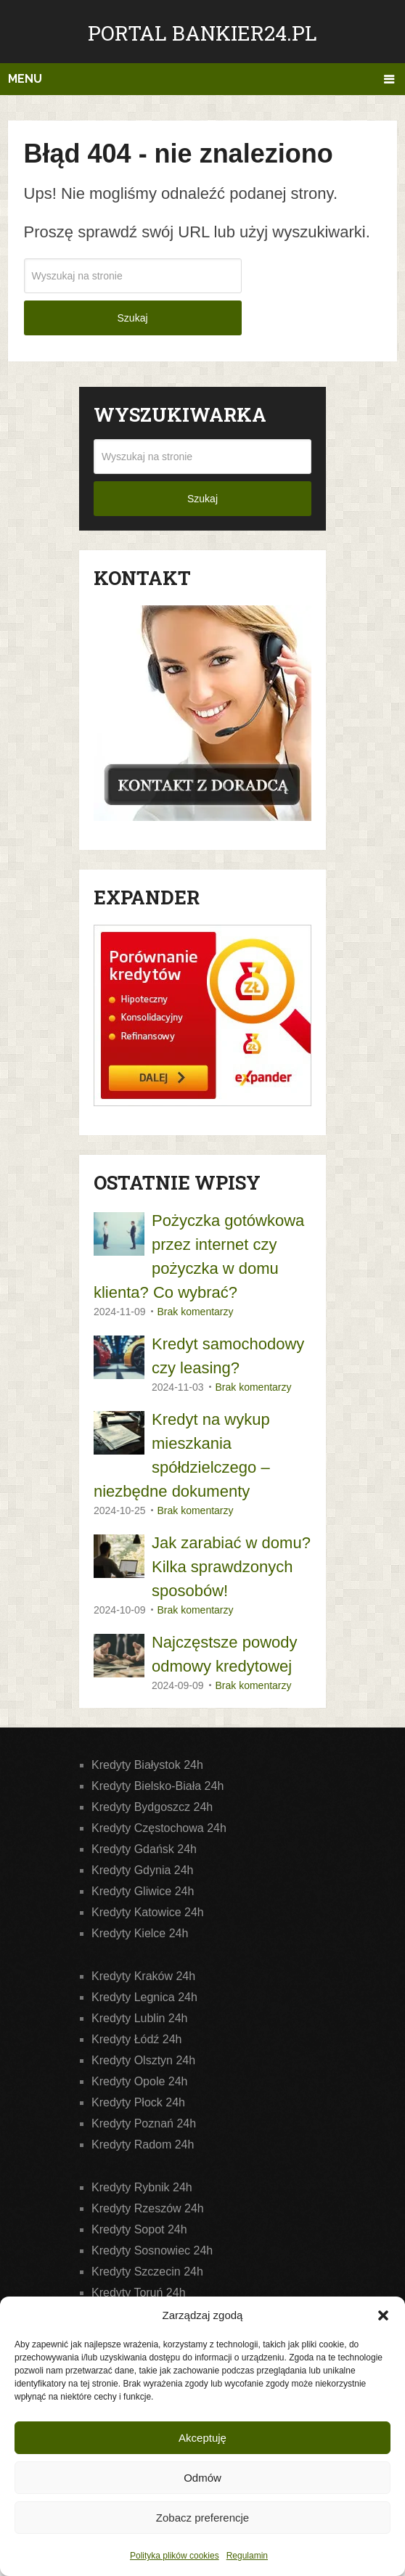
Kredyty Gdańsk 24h (144, 1849)
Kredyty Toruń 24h (138, 2292)
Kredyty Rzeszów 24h (147, 2208)
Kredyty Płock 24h (138, 2102)
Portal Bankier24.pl (202, 33)
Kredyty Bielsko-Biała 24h (157, 1786)
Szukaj (133, 318)
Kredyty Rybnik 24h (141, 2187)
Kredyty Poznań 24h (143, 2123)
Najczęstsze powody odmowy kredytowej (225, 1654)
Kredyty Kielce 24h (139, 1933)
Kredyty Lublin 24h (139, 2018)
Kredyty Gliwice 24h (142, 1891)
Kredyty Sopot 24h (139, 2229)
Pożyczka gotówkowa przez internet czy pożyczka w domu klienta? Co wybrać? (199, 1256)
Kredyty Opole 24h (139, 2081)
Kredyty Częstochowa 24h (158, 1828)
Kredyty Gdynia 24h (142, 1870)
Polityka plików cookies (174, 2556)
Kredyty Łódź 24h (136, 2039)
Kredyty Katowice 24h (147, 1912)
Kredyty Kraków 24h (143, 1976)
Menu (25, 79)
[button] (383, 2315)
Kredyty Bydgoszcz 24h (152, 1807)
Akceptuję (202, 2438)
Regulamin (247, 2556)
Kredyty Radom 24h (142, 2144)
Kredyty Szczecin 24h (147, 2271)
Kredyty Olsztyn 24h (143, 2060)
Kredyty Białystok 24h (147, 1765)
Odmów (202, 2477)
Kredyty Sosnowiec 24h (152, 2250)
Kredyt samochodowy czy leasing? (228, 1356)
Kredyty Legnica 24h (144, 1997)
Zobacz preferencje (202, 2517)
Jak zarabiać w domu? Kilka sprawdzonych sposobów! (231, 1567)
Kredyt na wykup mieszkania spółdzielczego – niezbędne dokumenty (182, 1455)
